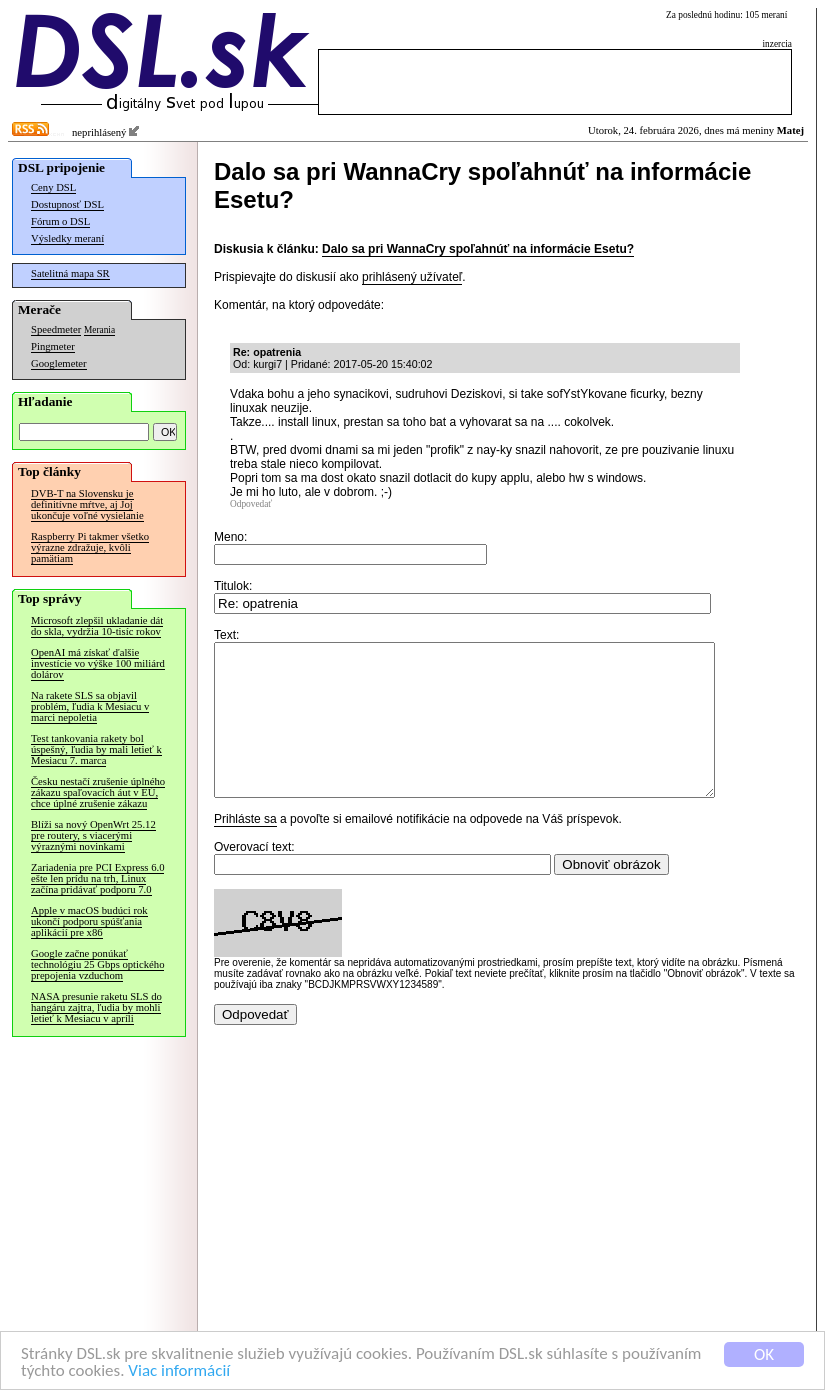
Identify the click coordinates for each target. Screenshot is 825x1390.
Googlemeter (59, 363)
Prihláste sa (245, 849)
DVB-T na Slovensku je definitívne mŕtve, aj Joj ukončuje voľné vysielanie (87, 504)
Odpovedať (251, 504)
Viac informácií (179, 1371)
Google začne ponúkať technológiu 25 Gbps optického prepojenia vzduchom (97, 964)
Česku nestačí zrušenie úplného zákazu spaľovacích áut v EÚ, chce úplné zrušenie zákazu (98, 792)
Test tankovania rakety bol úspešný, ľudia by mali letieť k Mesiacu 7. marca (96, 749)
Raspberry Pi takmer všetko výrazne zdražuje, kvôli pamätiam (90, 547)
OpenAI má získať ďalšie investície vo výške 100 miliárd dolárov (98, 663)
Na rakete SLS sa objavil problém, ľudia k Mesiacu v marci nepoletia (90, 706)
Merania (99, 330)
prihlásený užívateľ (412, 277)
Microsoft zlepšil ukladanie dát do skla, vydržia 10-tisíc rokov (97, 626)
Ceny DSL (53, 187)
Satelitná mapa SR (70, 273)
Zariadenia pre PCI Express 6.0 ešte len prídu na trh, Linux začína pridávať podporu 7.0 (97, 878)
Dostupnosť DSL (67, 204)
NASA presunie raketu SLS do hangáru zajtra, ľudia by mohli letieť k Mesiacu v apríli (96, 1007)
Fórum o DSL (60, 221)
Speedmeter (56, 329)
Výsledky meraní (67, 238)
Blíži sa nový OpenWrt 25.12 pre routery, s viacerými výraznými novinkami (93, 835)
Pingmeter (53, 346)
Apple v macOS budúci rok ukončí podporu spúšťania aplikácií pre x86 (89, 921)
